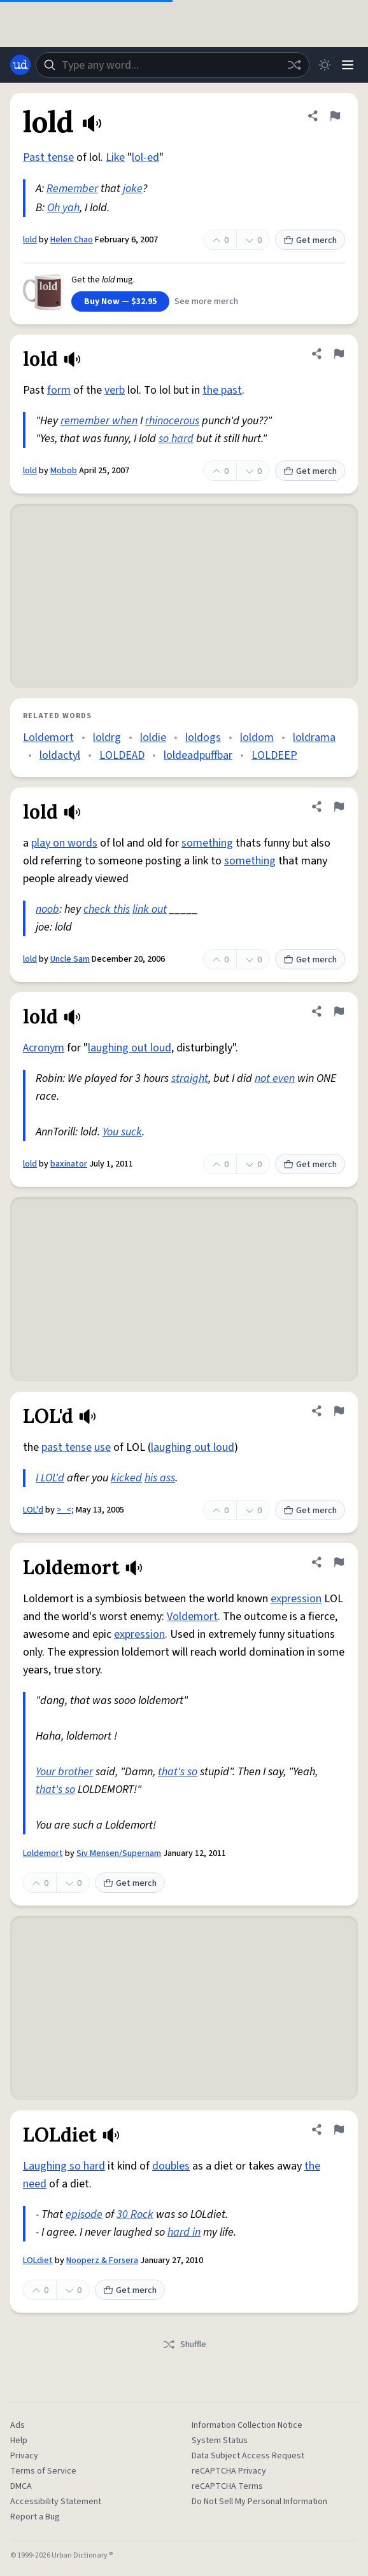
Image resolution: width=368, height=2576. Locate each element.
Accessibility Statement (55, 2501)
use (102, 1447)
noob (47, 909)
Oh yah (63, 208)
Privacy (24, 2455)
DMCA (21, 2486)
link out (149, 909)
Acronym (43, 1048)
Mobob (63, 470)
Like (115, 157)
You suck (122, 1132)
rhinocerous (172, 421)
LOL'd (33, 1510)
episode (84, 2214)
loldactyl (59, 755)
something (207, 843)
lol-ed (145, 157)
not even (275, 1078)
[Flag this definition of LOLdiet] (339, 2129)
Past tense (48, 157)
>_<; (65, 1510)
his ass (160, 1478)
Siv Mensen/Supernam (118, 1853)
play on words (64, 843)
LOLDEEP (274, 755)
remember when (99, 421)
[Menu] (347, 65)
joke (133, 189)
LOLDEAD (122, 755)
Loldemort (48, 737)
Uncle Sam (70, 959)
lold (30, 239)
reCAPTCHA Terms (227, 2486)
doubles (171, 2166)
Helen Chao (71, 239)
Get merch (310, 240)
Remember (72, 189)
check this (106, 909)
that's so (177, 1772)
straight (189, 1078)
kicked (126, 1478)
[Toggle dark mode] (325, 65)
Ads (17, 2425)
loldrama (314, 737)
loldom (257, 737)
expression (296, 1599)
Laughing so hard (64, 2166)
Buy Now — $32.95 (120, 301)
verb (114, 390)
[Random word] (294, 65)
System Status (220, 2440)
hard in (184, 2232)
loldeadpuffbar (198, 755)
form (59, 390)
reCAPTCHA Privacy (229, 2471)
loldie (153, 737)
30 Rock (135, 2214)
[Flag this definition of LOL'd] (339, 1411)
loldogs (203, 737)
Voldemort (192, 1616)
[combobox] (172, 65)
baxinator (68, 1164)
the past (222, 390)
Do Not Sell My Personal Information (259, 2501)
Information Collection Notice (247, 2425)
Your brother (64, 1772)
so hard (176, 439)
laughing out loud (129, 1048)
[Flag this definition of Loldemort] (339, 1562)
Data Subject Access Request (248, 2455)
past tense (66, 1447)
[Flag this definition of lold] (335, 116)
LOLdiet (38, 2260)
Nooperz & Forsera (102, 2260)
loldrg (107, 737)
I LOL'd (50, 1478)
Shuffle (184, 2344)
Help (18, 2440)
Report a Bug (35, 2516)
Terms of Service (43, 2471)
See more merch (206, 301)
